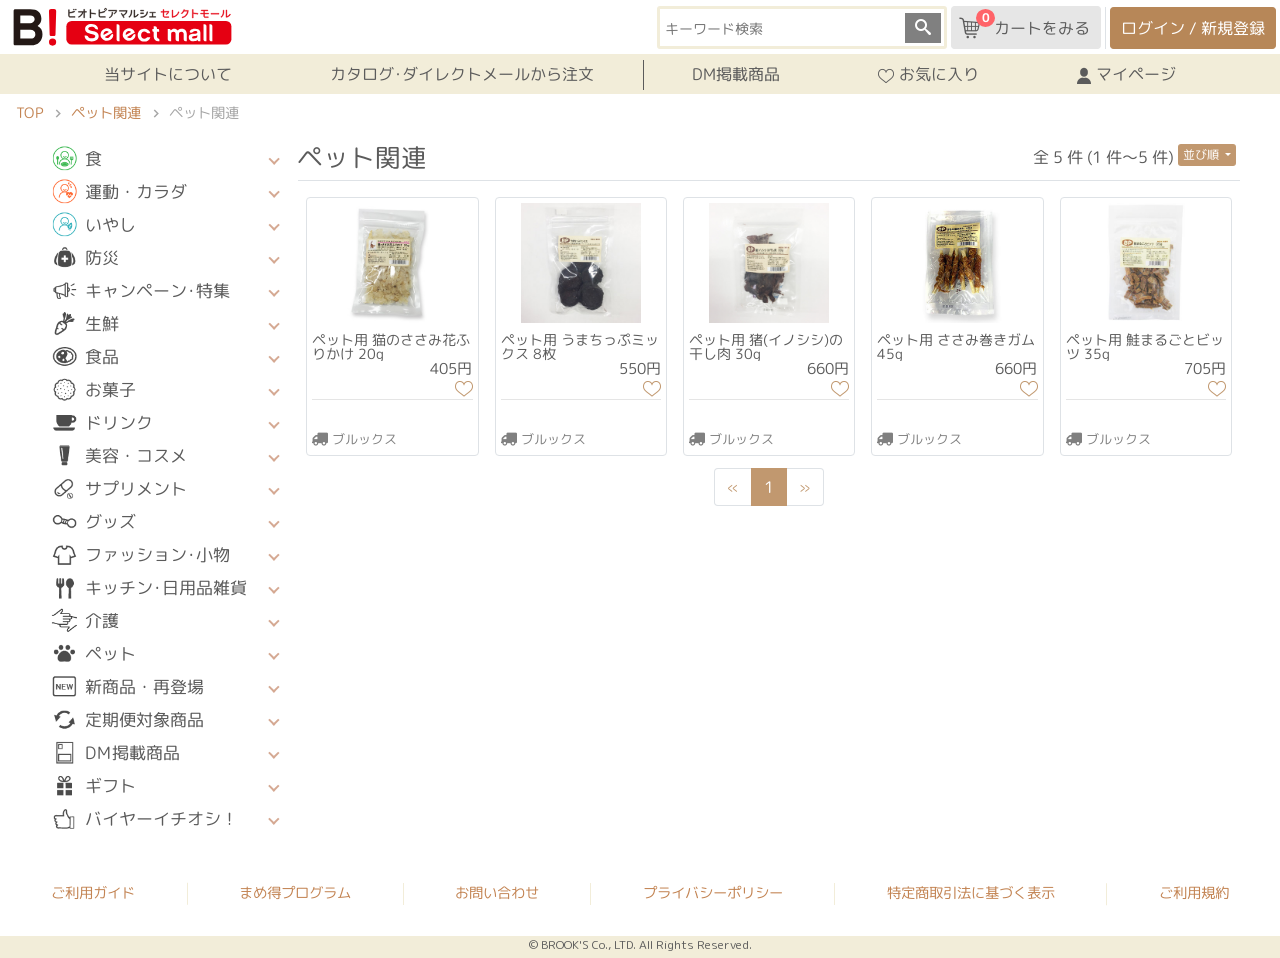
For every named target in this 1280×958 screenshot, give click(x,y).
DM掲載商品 (736, 74)
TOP (29, 113)
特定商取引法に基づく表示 (971, 893)
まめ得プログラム (295, 892)
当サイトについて (168, 74)
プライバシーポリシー (713, 893)
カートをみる (1024, 24)
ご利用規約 (1194, 893)
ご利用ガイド (93, 892)
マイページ (1126, 75)
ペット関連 (106, 113)
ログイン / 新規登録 (1193, 28)
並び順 (1202, 154)
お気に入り (928, 75)
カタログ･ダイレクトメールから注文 (462, 74)
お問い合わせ (497, 893)
